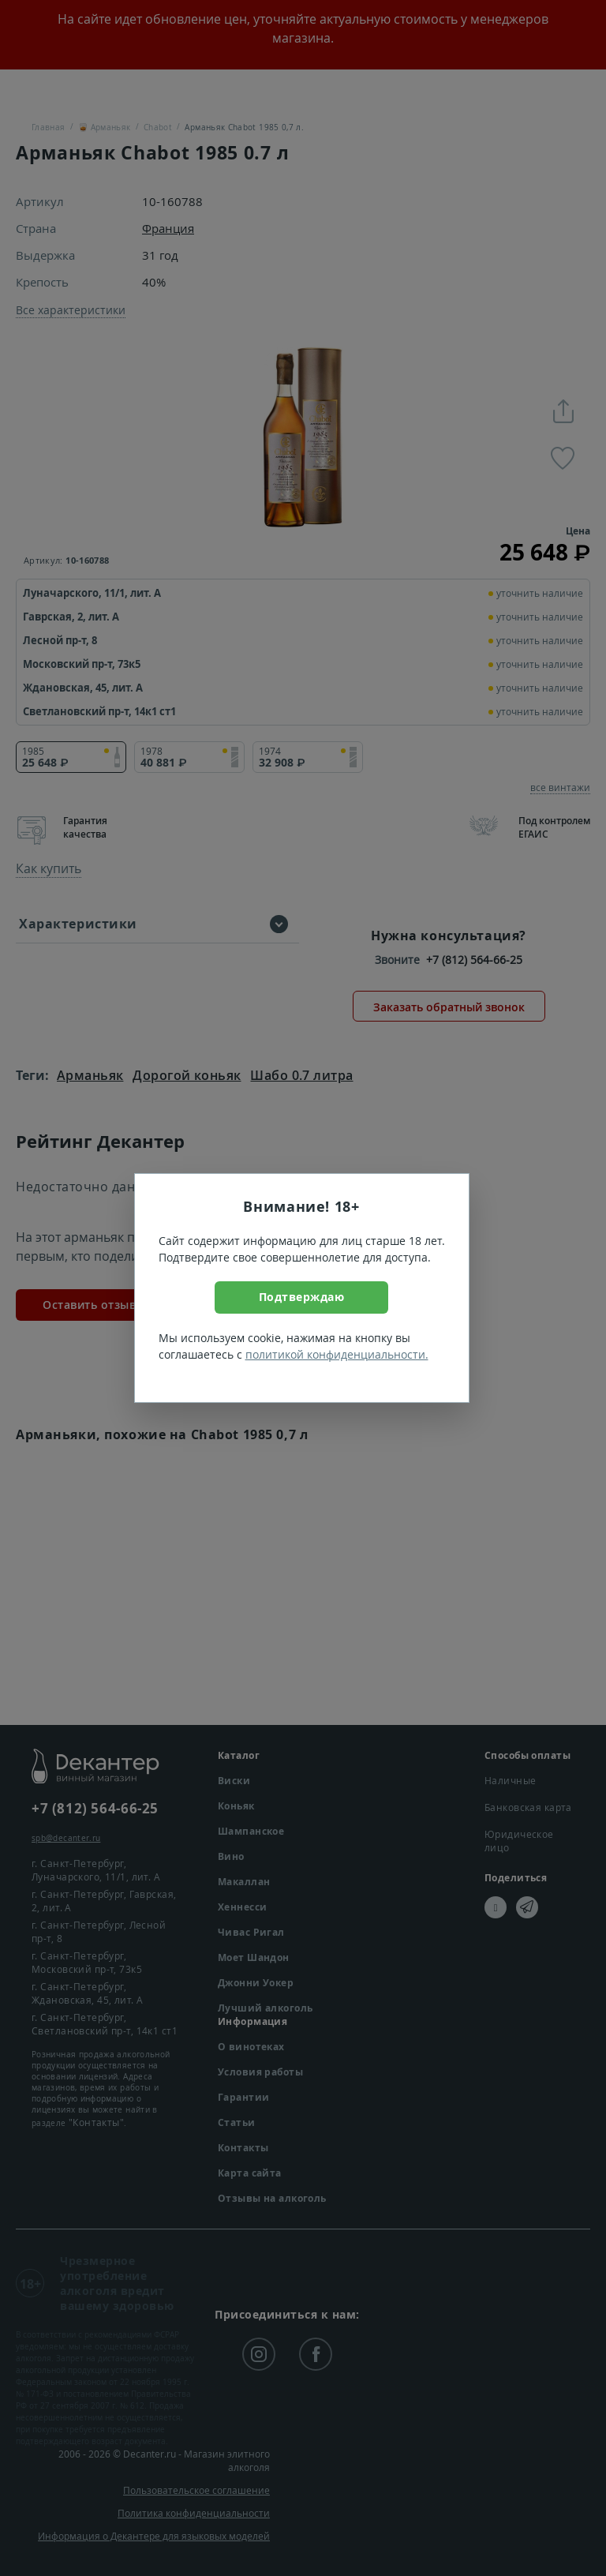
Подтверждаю (302, 1296)
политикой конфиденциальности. (336, 1354)
